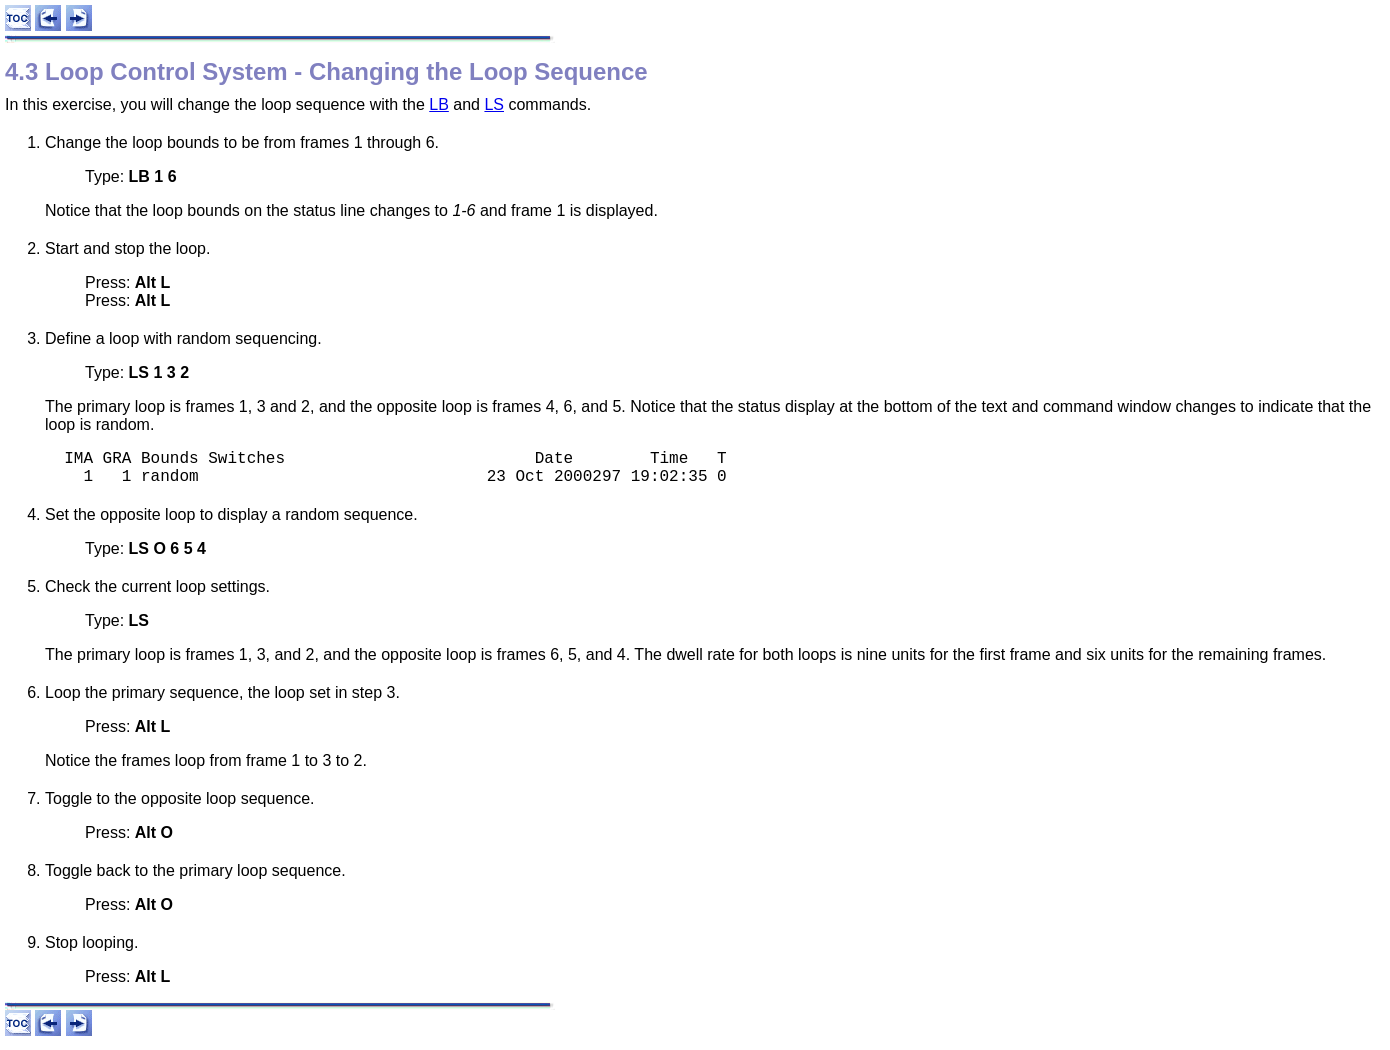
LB (439, 104)
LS (494, 104)
